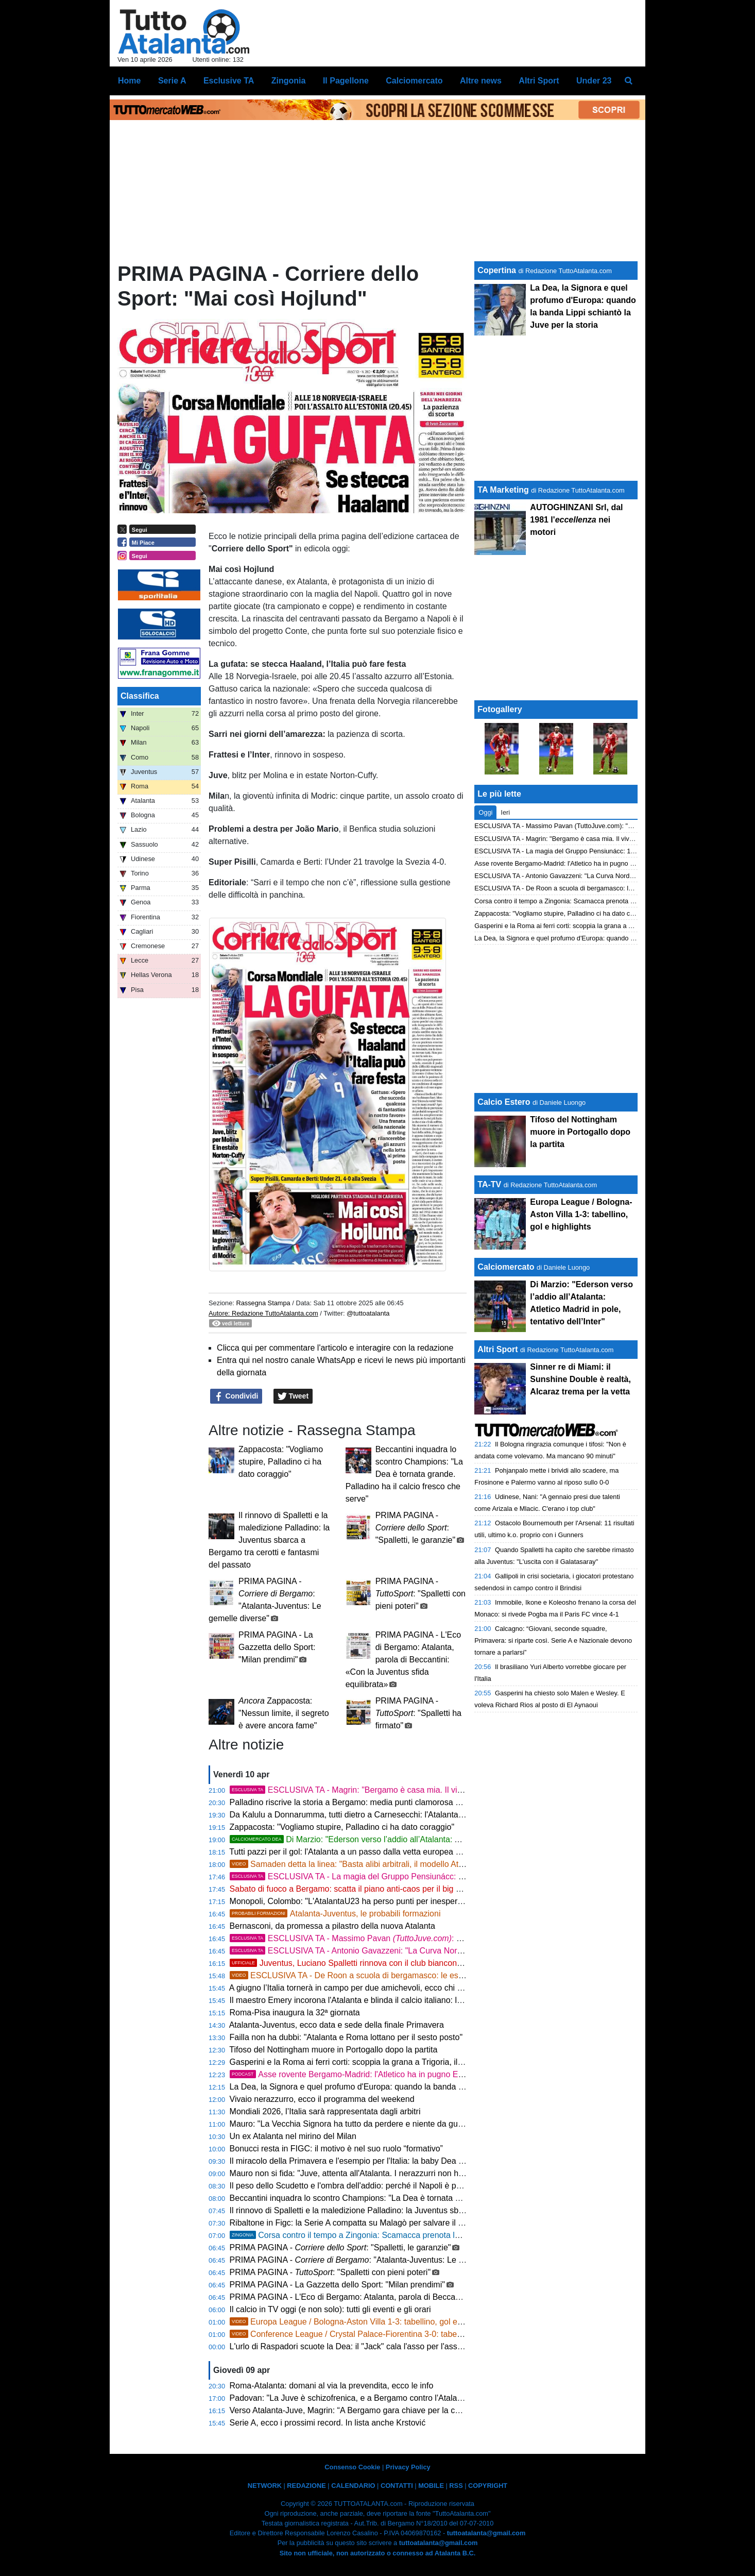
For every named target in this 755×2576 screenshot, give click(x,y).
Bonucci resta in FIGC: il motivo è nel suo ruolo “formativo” (336, 2148)
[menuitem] (629, 81)
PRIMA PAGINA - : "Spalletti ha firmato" (418, 1713)
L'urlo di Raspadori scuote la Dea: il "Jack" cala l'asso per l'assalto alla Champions (380, 2346)
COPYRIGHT (487, 2485)
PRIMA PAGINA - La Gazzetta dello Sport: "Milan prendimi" (276, 1647)
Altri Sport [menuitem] (539, 80)
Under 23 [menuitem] (593, 80)
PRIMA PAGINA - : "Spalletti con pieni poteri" (420, 1593)
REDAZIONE (306, 2485)
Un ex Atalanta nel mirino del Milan (293, 2136)
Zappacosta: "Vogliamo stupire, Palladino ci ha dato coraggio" (280, 1461)
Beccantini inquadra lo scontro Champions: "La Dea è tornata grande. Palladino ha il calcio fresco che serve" (404, 1474)
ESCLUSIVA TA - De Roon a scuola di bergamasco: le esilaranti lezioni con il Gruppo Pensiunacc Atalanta (433, 1975)
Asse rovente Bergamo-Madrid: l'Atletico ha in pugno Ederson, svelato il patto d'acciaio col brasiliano (427, 2074)
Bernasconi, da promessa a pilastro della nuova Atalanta (332, 1926)
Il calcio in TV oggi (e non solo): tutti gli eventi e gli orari (330, 2309)
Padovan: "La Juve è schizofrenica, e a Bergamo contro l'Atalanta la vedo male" (375, 2398)
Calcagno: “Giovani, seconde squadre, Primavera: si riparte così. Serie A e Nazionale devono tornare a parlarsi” (553, 1640)
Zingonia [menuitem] (288, 80)
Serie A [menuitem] (172, 80)
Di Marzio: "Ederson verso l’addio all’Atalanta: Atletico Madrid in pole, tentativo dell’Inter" (419, 1839)
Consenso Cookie (352, 2467)
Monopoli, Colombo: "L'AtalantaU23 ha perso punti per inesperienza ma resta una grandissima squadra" (420, 1901)
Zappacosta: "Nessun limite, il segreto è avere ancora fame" (283, 1713)
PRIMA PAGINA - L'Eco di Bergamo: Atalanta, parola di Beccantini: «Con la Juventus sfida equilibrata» (403, 1659)
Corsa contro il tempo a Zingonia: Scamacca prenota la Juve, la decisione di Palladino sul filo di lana (427, 2235)
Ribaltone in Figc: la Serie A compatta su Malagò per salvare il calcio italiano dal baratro (390, 2222)
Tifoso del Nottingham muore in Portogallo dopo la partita (333, 2049)
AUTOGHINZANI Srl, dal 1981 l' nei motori (576, 519)
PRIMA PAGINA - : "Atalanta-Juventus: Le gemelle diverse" (374, 2259)
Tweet (293, 1396)
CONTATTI (397, 2485)
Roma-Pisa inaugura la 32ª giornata (295, 2012)
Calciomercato (505, 1266)
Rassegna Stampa (263, 1303)
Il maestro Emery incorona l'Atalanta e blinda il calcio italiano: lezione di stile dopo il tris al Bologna (409, 2000)
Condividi (236, 1396)
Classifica (140, 696)
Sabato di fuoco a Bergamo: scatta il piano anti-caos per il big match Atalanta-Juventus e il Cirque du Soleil (425, 1888)
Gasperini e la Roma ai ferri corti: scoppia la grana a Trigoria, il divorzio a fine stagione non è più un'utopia (423, 2062)
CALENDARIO (353, 2485)
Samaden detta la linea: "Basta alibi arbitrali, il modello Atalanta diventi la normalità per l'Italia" (411, 1864)
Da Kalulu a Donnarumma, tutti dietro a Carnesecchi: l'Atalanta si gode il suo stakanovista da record (412, 1814)
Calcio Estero (503, 1102)
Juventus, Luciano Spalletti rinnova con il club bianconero (349, 1963)
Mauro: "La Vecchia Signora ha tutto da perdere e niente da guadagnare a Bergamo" (384, 2123)
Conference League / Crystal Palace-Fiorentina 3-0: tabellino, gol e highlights (380, 2334)
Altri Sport (497, 1349)
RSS (455, 2485)
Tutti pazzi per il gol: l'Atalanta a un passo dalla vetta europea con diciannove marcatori (388, 1851)
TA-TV (490, 1184)
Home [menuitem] (129, 80)
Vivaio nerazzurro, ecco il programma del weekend (322, 2099)
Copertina (496, 270)
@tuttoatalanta (368, 1313)
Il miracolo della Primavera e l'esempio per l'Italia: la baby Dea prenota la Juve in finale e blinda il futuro (418, 2161)
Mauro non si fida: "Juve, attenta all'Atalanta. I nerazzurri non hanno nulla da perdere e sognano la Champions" (432, 2173)
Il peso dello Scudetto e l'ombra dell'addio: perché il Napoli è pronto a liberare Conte (383, 2185)
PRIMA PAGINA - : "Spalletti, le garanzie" (415, 1527)
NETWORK (265, 2485)
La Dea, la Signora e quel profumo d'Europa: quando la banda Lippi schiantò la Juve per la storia (406, 2086)
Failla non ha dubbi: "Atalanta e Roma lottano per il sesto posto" (346, 2037)
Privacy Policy (408, 2467)
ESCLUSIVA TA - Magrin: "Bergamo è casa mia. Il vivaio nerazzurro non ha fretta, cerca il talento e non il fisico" (451, 1790)
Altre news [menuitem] (481, 80)
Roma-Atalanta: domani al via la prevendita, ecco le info (332, 2385)
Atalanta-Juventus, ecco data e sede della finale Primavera (336, 2025)
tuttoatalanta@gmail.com (486, 2533)
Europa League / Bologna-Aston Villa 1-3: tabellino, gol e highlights (362, 2321)
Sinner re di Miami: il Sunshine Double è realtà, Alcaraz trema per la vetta (580, 1379)
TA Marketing (503, 489)
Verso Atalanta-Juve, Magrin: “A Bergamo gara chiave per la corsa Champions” (374, 2410)
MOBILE (431, 2485)
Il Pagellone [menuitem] (346, 80)
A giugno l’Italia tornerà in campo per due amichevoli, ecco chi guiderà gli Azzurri (376, 1987)
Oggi (485, 812)
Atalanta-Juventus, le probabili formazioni (335, 1913)
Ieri (505, 812)
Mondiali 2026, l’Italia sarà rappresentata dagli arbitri (325, 2111)
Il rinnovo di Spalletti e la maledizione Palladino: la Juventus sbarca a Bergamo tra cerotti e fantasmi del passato (269, 1540)
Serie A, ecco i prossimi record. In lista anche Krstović (329, 2422)
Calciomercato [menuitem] (414, 80)
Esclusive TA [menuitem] (228, 80)
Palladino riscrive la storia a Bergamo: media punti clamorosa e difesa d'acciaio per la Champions (408, 1802)
